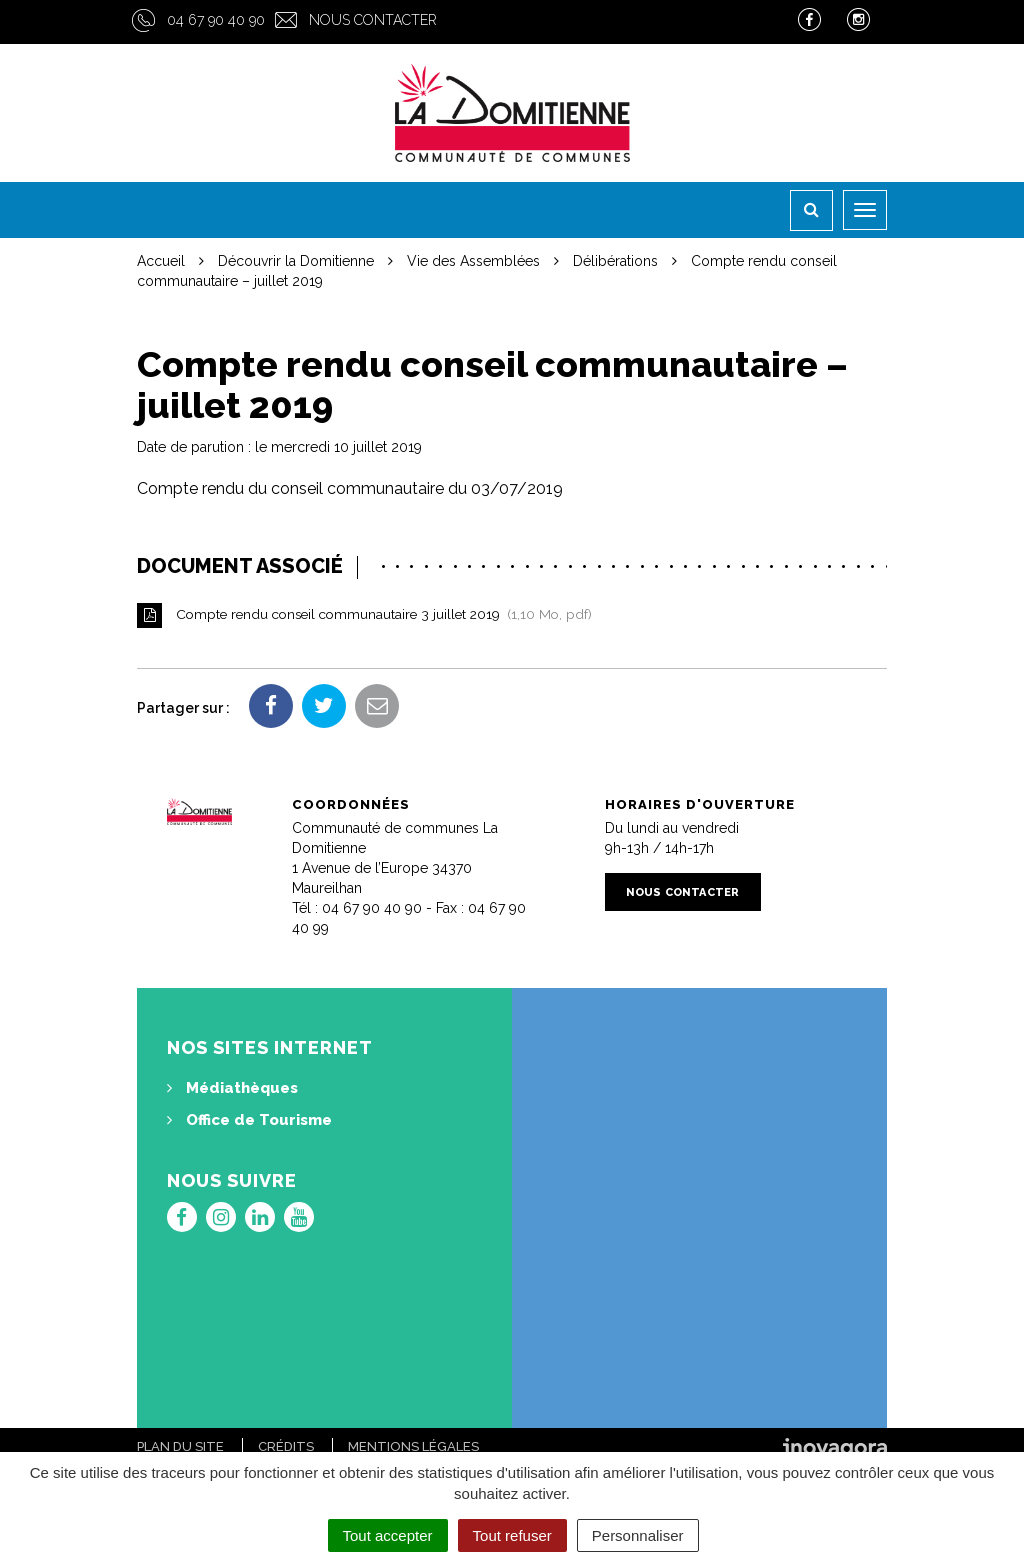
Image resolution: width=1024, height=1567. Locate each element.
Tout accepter (388, 1535)
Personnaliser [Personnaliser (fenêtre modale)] (638, 1535)
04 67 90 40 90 (216, 20)
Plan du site (180, 1446)
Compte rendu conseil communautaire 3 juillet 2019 (371, 615)
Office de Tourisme (249, 1120)
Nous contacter (373, 20)
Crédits (286, 1446)
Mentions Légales (413, 1446)
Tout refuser (512, 1535)
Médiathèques (232, 1088)
